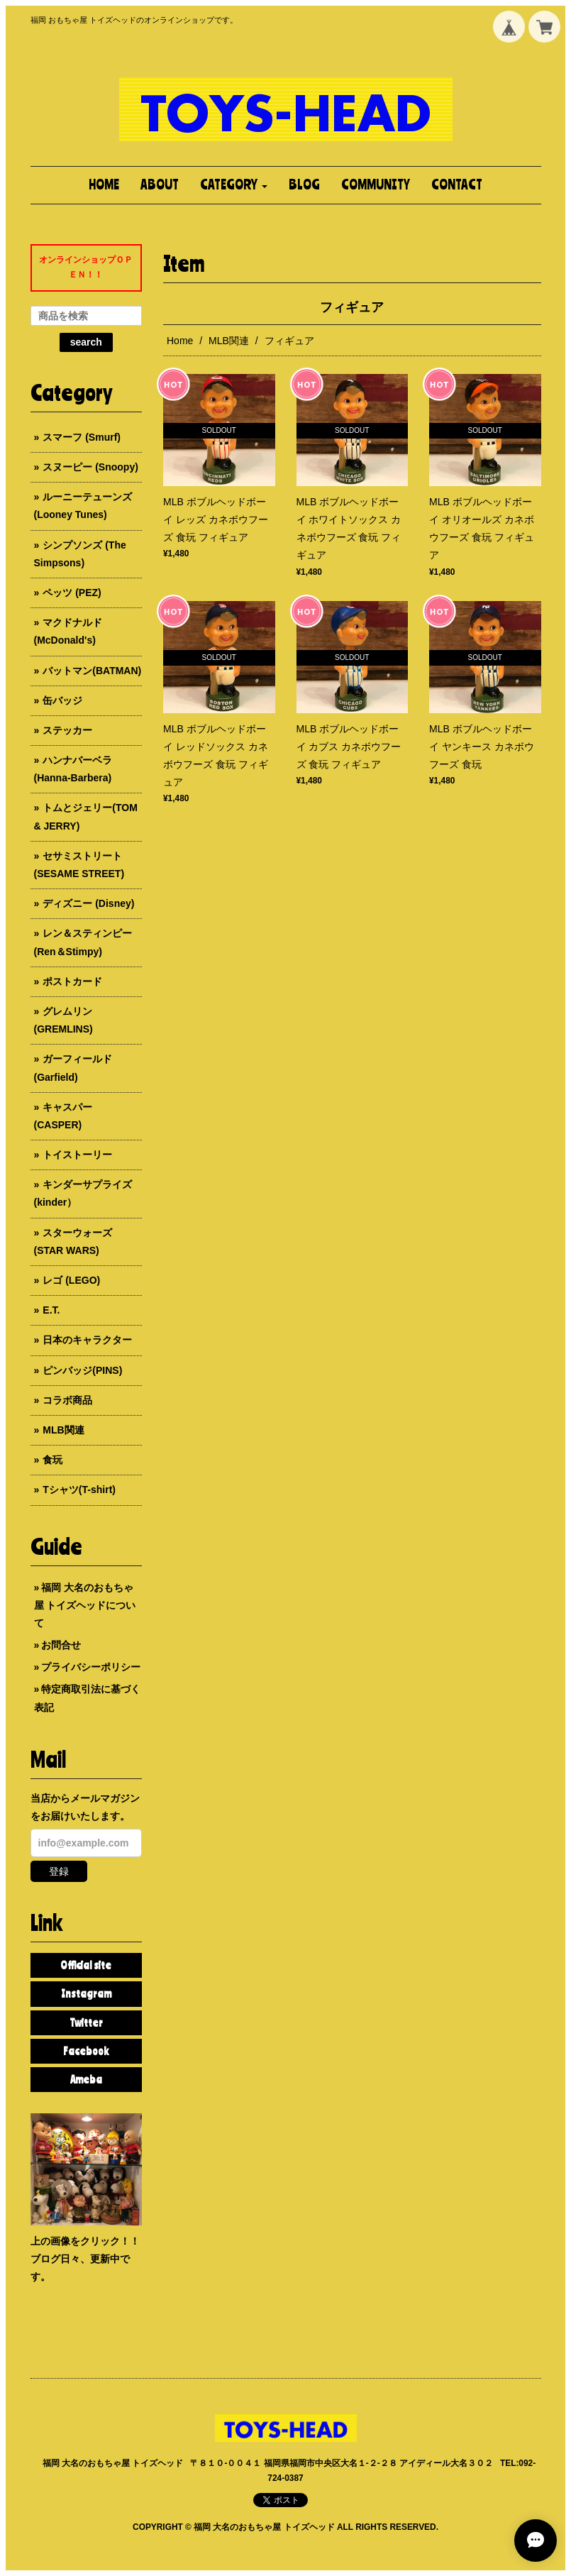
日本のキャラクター (87, 1339)
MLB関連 (229, 340)
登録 (59, 1871)
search (86, 342)
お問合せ (61, 1645)
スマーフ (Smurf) (82, 437)
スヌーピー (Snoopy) (90, 467)
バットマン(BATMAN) (92, 670)
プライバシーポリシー (90, 1667)
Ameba (86, 2079)
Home (180, 340)
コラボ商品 (67, 1400)
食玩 (52, 1459)
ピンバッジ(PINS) (82, 1370)
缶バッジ (62, 700)
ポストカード (72, 981)
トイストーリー (77, 1154)
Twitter (86, 2022)
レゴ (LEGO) (71, 1280)
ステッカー (67, 730)
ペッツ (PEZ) (72, 592)
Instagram (86, 1993)
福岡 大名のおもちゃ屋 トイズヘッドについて (85, 1605)
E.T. (51, 1310)
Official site (85, 1965)
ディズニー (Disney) (88, 903)
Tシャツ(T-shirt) (79, 1489)
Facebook (86, 2050)
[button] (233, 185)
